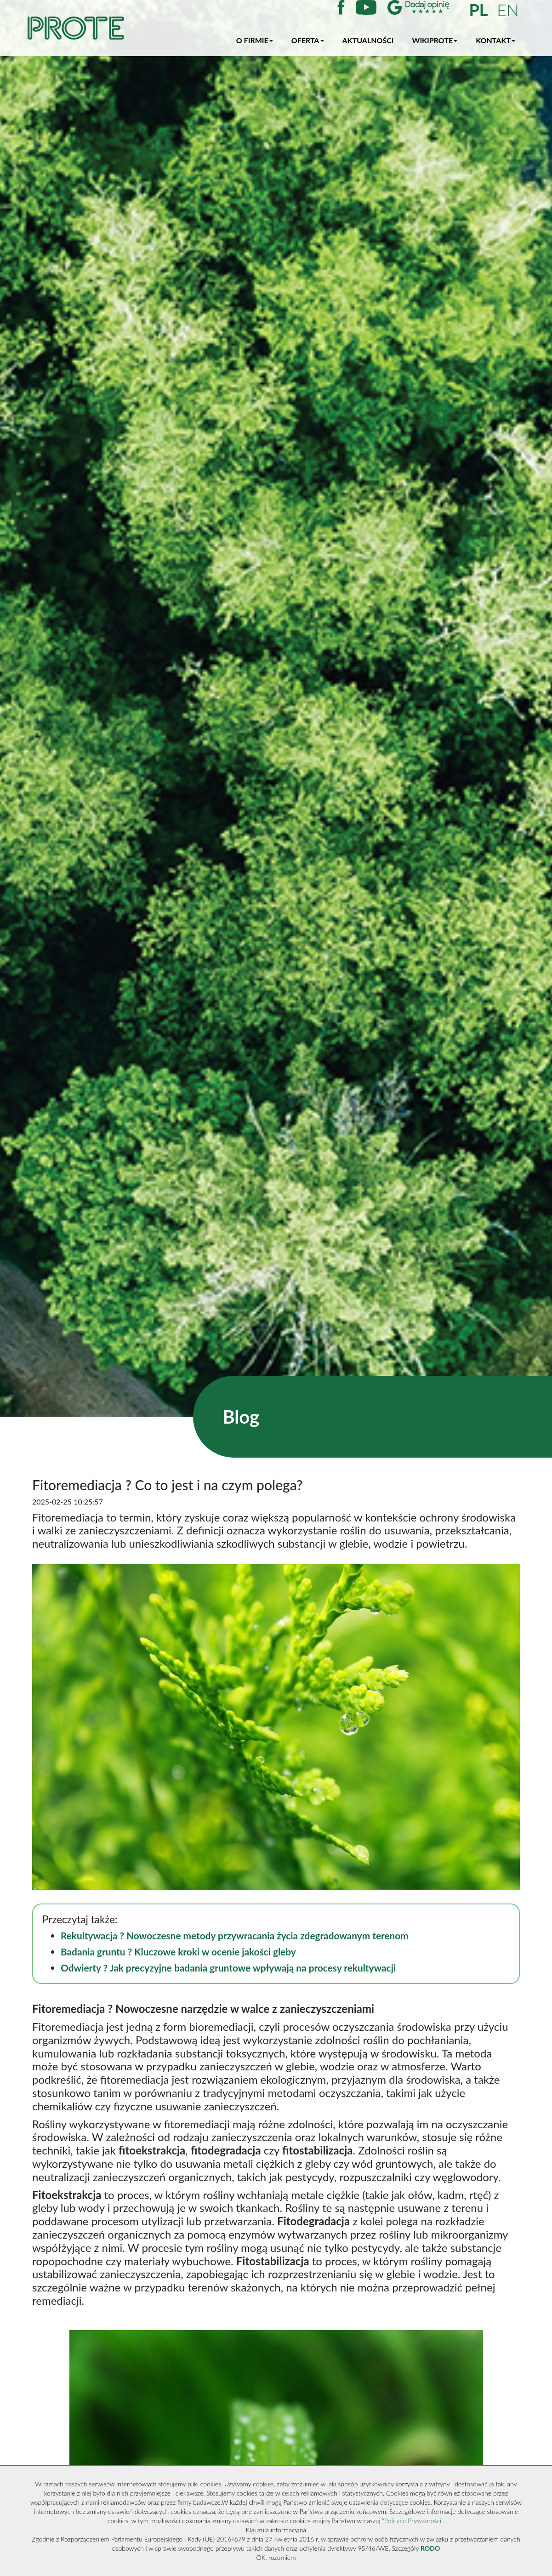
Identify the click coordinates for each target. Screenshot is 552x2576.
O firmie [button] (254, 40)
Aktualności (368, 40)
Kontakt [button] (495, 40)
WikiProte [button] (435, 40)
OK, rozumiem (276, 2557)
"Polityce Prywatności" (412, 2521)
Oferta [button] (307, 40)
